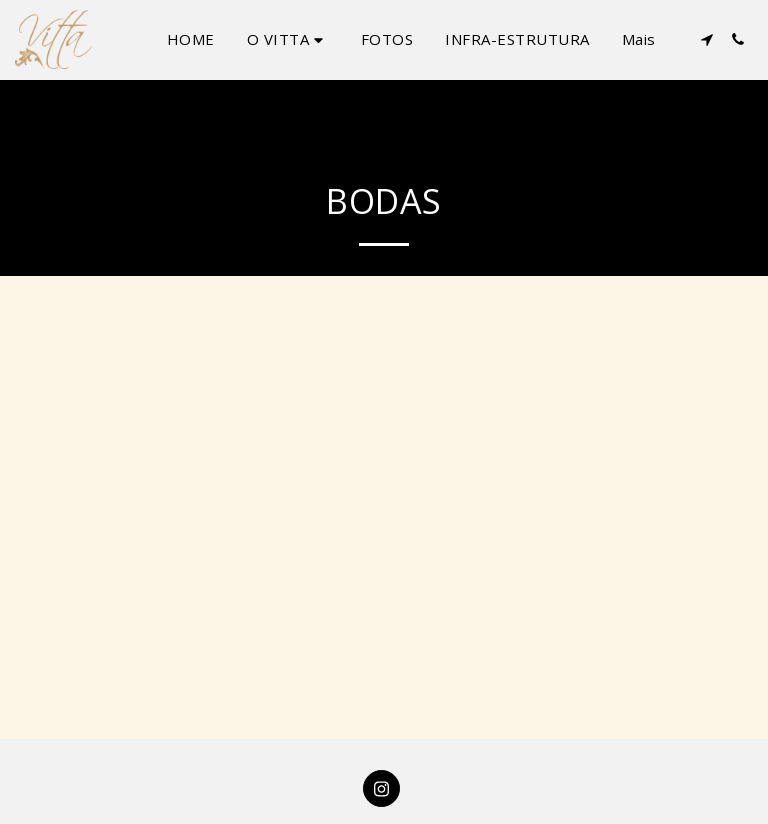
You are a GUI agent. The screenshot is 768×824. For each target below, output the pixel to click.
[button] (288, 39)
